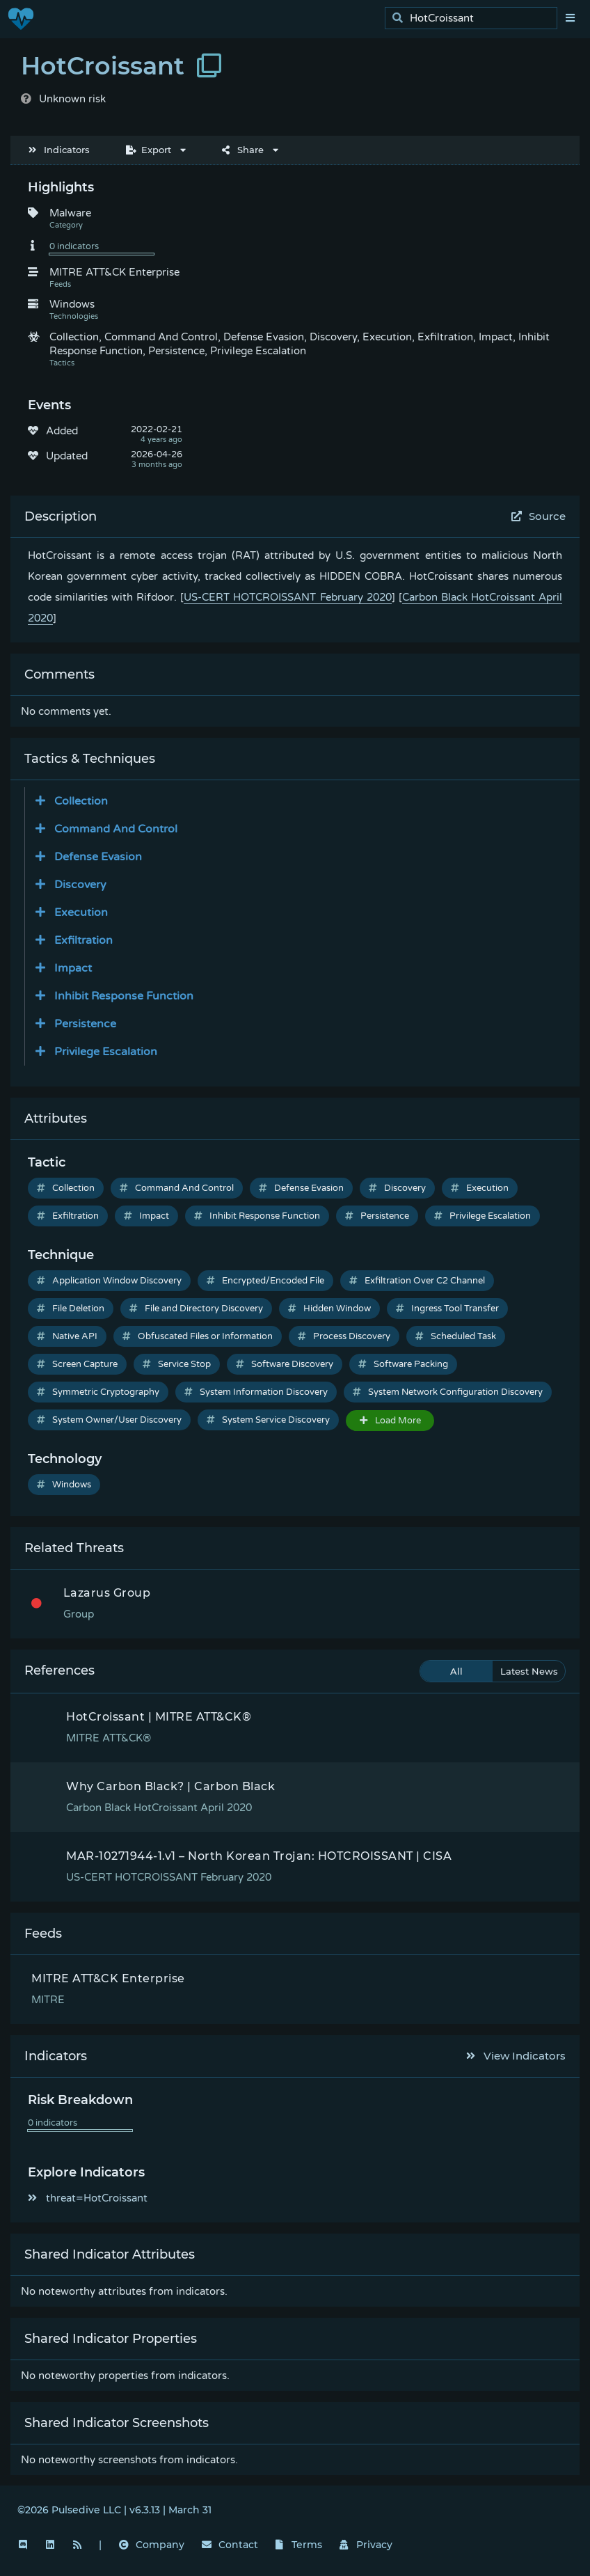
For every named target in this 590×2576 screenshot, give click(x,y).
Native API (67, 1336)
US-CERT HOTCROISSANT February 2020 (287, 597)
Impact (146, 1216)
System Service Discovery (268, 1419)
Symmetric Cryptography (98, 1392)
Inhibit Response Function (257, 1216)
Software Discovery (284, 1364)
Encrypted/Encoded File (265, 1280)
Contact (230, 2544)
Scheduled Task (455, 1336)
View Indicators (516, 2055)
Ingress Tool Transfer (447, 1308)
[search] (475, 18)
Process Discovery (344, 1336)
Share (243, 149)
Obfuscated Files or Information (197, 1336)
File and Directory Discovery (196, 1308)
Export (148, 149)
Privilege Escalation (482, 1216)
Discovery (397, 1188)
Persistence (377, 1216)
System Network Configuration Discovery (448, 1392)
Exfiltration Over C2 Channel (417, 1280)
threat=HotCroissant (88, 2198)
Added (62, 431)
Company (151, 2544)
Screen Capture (77, 1364)
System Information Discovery (256, 1392)
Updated (67, 456)
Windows (64, 1484)
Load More (390, 1420)
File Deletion (70, 1308)
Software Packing (403, 1364)
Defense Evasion (301, 1188)
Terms (299, 2544)
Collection (66, 1188)
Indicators (59, 149)
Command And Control (177, 1188)
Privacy (366, 2544)
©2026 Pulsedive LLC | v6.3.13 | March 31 (114, 2510)
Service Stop (177, 1364)
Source (538, 516)
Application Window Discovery (109, 1280)
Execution (480, 1188)
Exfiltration (68, 1216)
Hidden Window (329, 1308)
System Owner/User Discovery (109, 1419)
